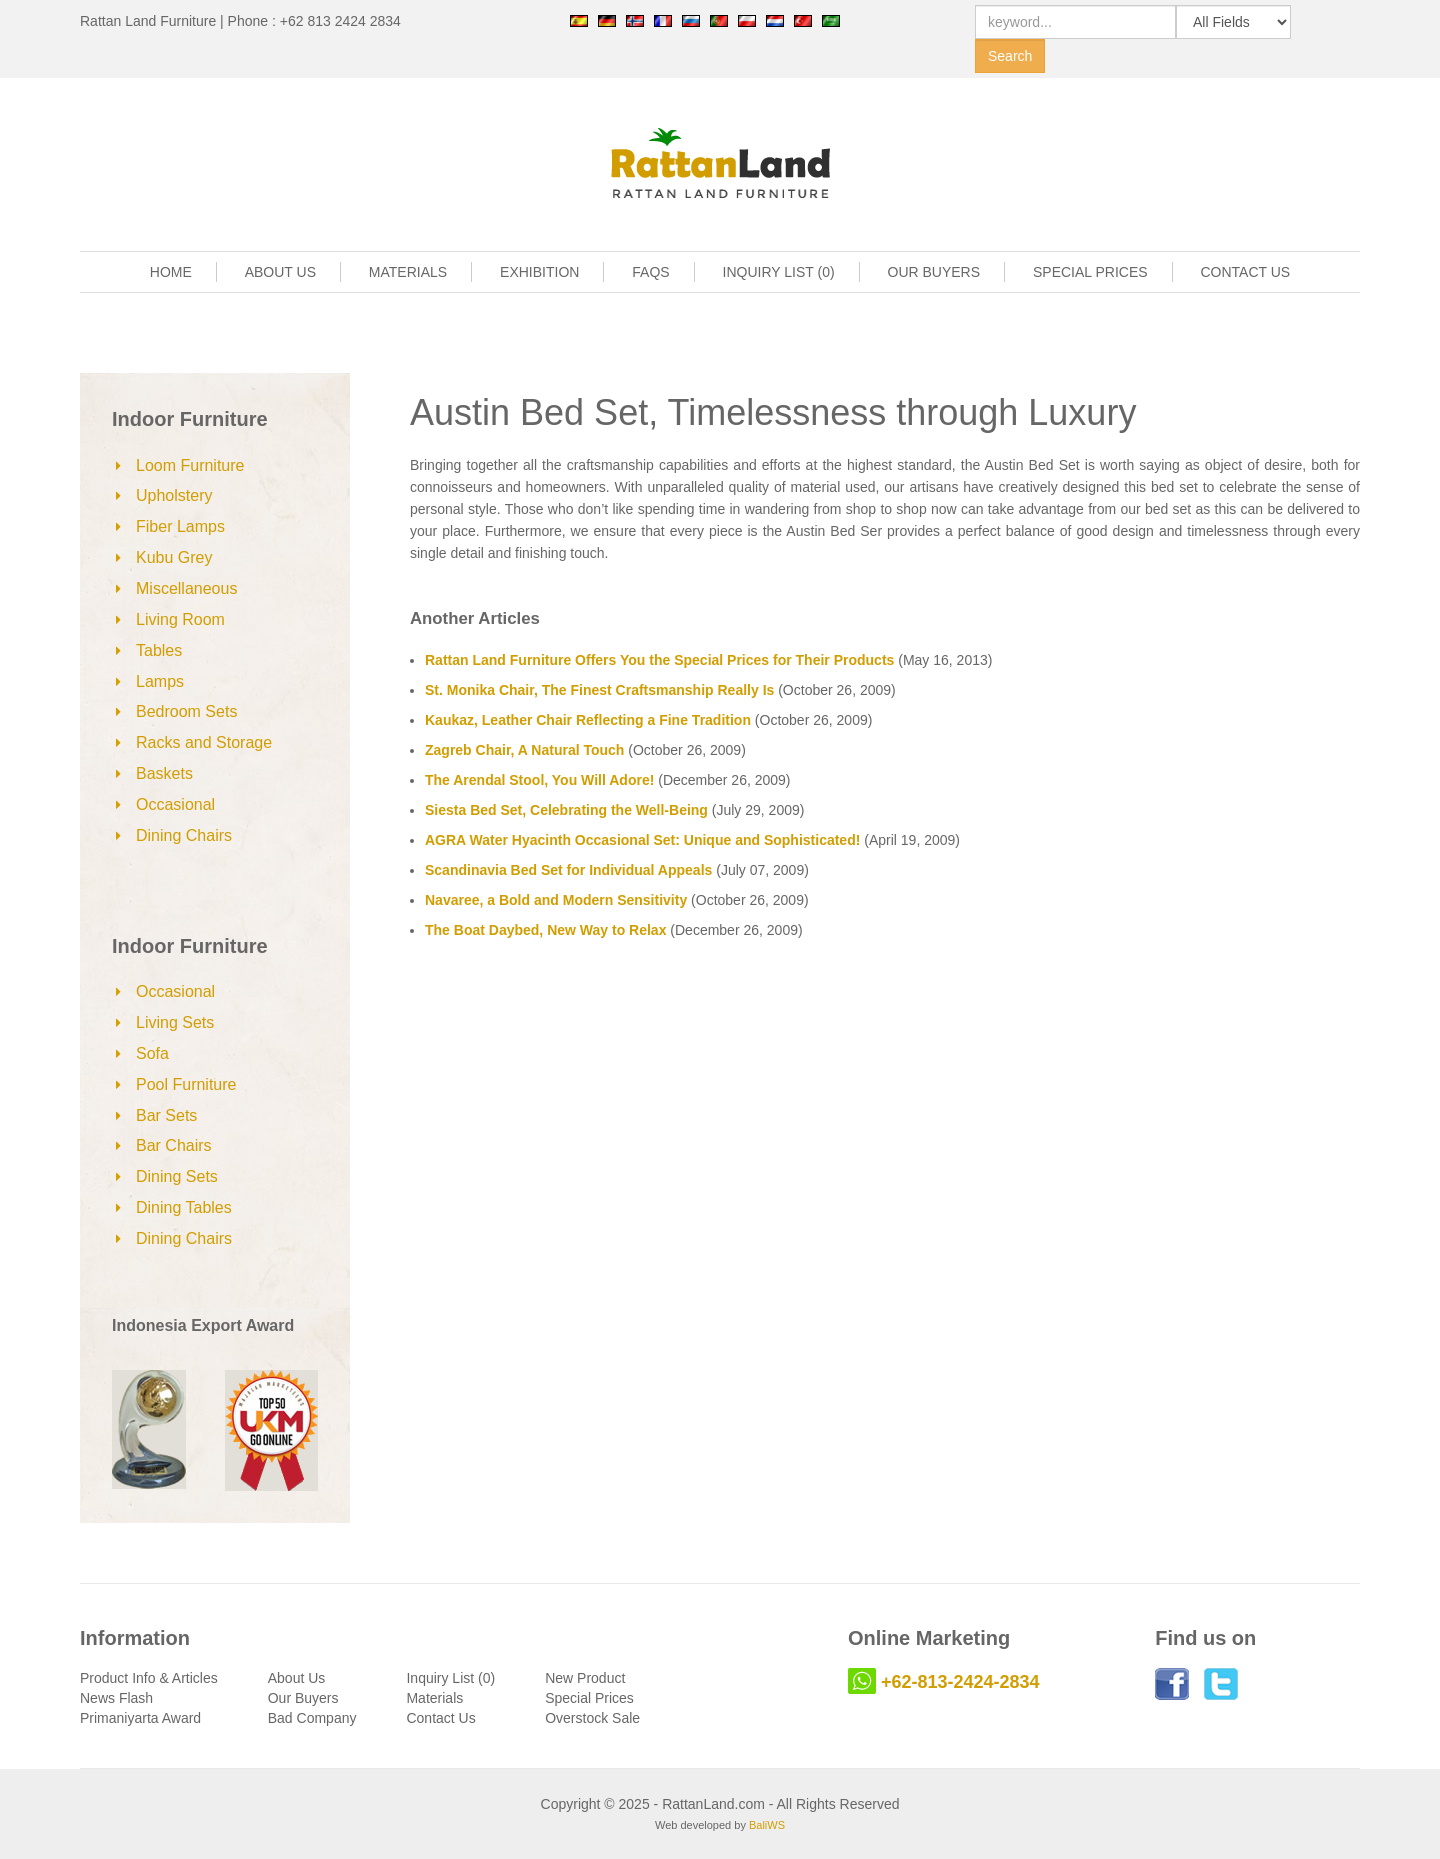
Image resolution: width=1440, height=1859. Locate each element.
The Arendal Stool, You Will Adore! (539, 780)
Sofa (152, 1053)
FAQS (650, 272)
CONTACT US (1246, 272)
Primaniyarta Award (140, 1718)
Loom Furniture (190, 465)
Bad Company (312, 1718)
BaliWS (767, 1825)
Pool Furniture (186, 1084)
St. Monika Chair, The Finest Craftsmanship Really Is (599, 690)
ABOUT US (280, 272)
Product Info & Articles (149, 1678)
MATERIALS (408, 272)
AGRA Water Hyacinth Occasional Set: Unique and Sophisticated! (642, 840)
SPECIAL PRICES (1090, 272)
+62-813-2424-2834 (960, 1682)
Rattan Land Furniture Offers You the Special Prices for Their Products (659, 660)
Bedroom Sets (186, 711)
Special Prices (589, 1698)
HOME (171, 272)
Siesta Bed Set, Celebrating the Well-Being (566, 810)
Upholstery (174, 495)
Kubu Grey (174, 557)
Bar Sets (166, 1115)
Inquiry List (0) (450, 1678)
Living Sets (175, 1022)
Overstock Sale (592, 1718)
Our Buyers (303, 1698)
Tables (159, 650)
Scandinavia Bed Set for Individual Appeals (568, 870)
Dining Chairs (184, 835)
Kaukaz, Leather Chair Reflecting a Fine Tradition (588, 720)
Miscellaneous (186, 588)
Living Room (180, 619)
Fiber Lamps (180, 526)
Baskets (164, 773)
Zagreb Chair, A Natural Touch (524, 750)
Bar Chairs (174, 1145)
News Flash (116, 1698)
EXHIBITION (539, 272)
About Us (297, 1678)
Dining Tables (184, 1207)
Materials (434, 1698)
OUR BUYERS (934, 272)
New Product (585, 1678)
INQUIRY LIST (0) (779, 272)
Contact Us (440, 1718)
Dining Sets (177, 1176)
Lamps (160, 681)
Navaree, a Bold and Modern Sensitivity (556, 900)
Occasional (175, 804)
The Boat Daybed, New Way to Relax (545, 930)
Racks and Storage (204, 742)
